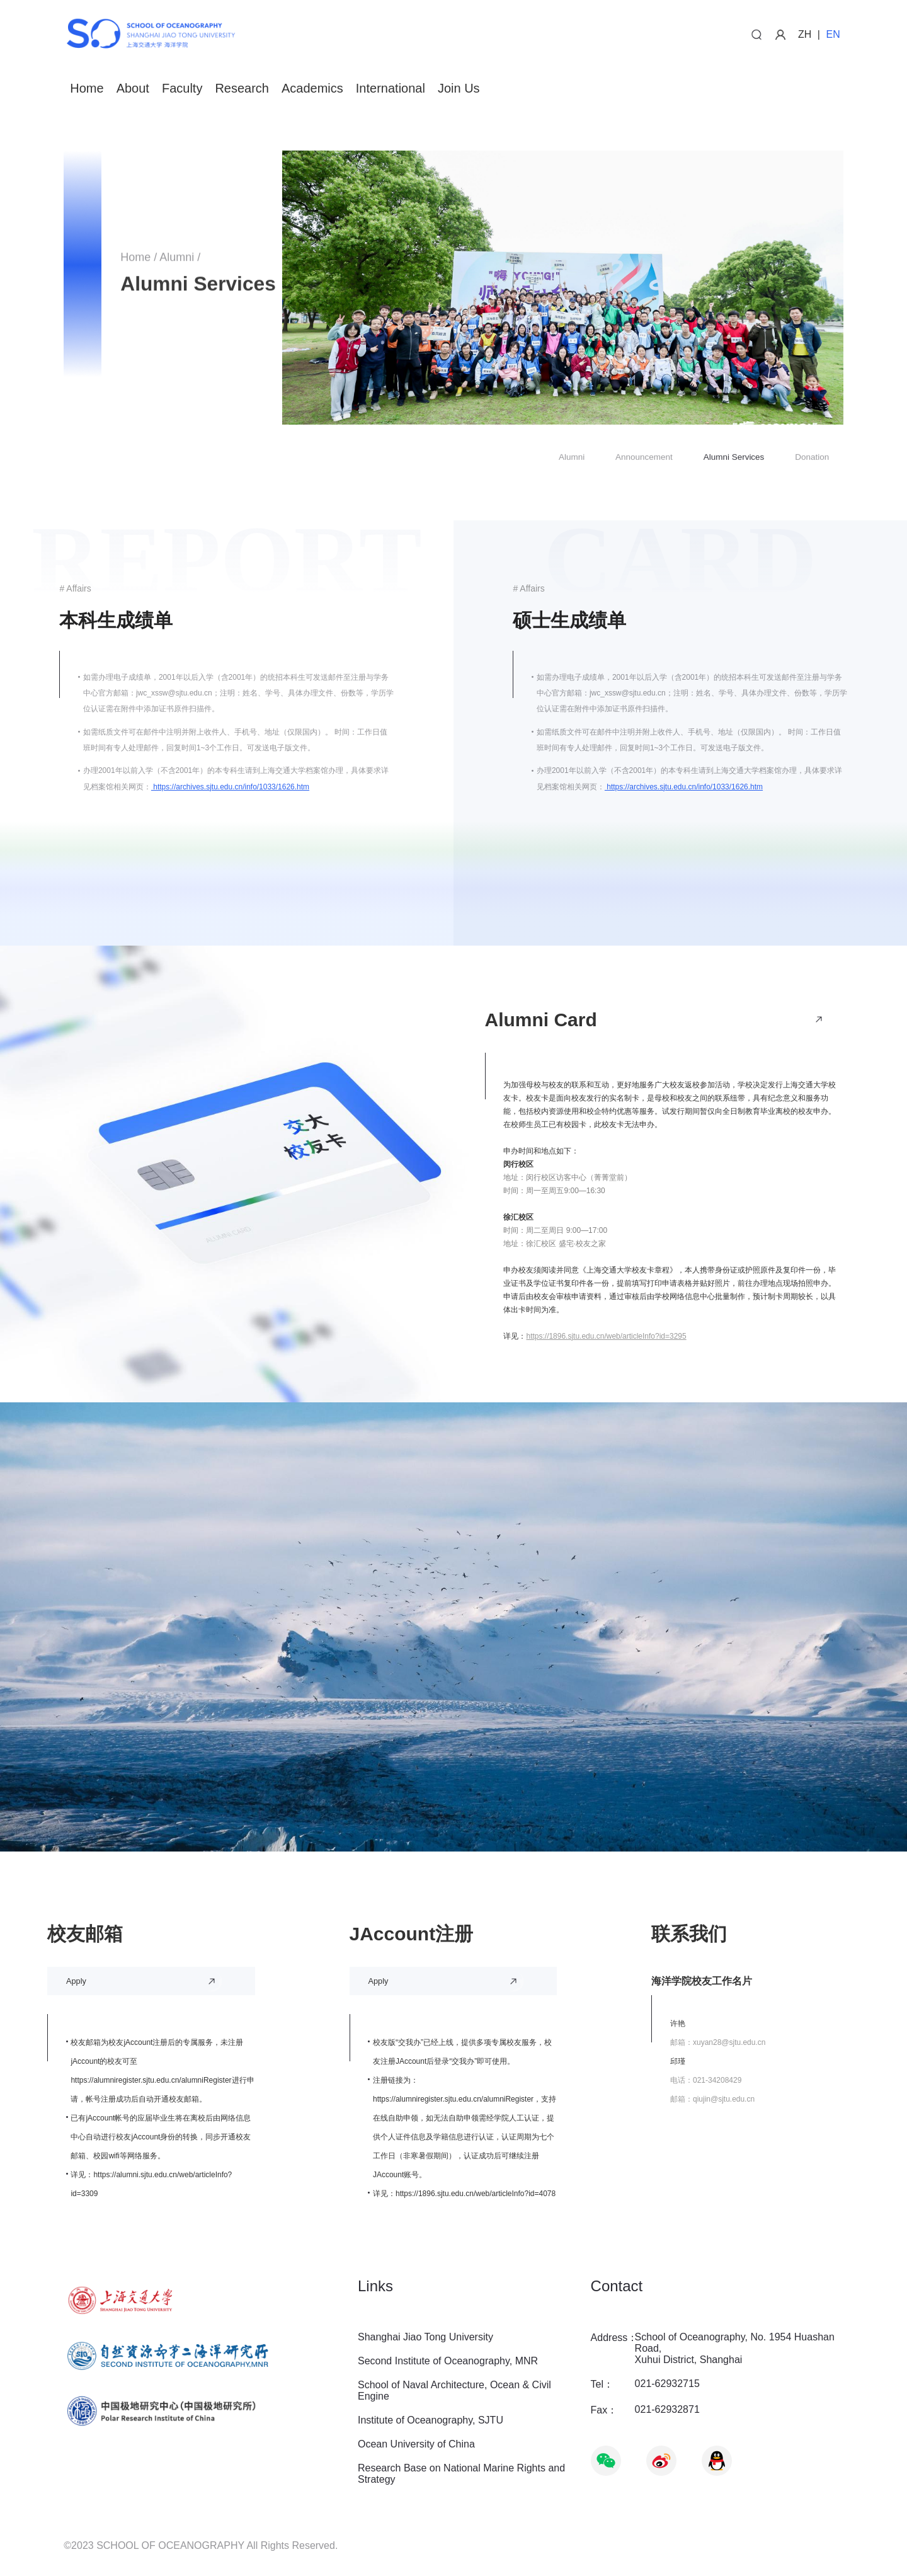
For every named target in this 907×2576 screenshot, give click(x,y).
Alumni (176, 259)
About (133, 88)
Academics (312, 88)
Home (86, 88)
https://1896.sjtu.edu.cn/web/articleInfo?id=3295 (606, 1336)
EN (833, 34)
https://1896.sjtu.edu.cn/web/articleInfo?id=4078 (476, 2193)
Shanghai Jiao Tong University (425, 2337)
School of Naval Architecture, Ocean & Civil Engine (454, 2390)
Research (242, 88)
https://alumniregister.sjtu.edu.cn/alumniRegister (151, 2080)
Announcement (644, 457)
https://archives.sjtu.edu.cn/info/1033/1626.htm (230, 786)
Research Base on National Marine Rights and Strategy (461, 2474)
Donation (812, 457)
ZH (804, 34)
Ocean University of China (416, 2444)
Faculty (182, 88)
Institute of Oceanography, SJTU (430, 2420)
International (390, 88)
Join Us (459, 88)
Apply (76, 1981)
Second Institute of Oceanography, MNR (448, 2361)
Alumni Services (734, 457)
